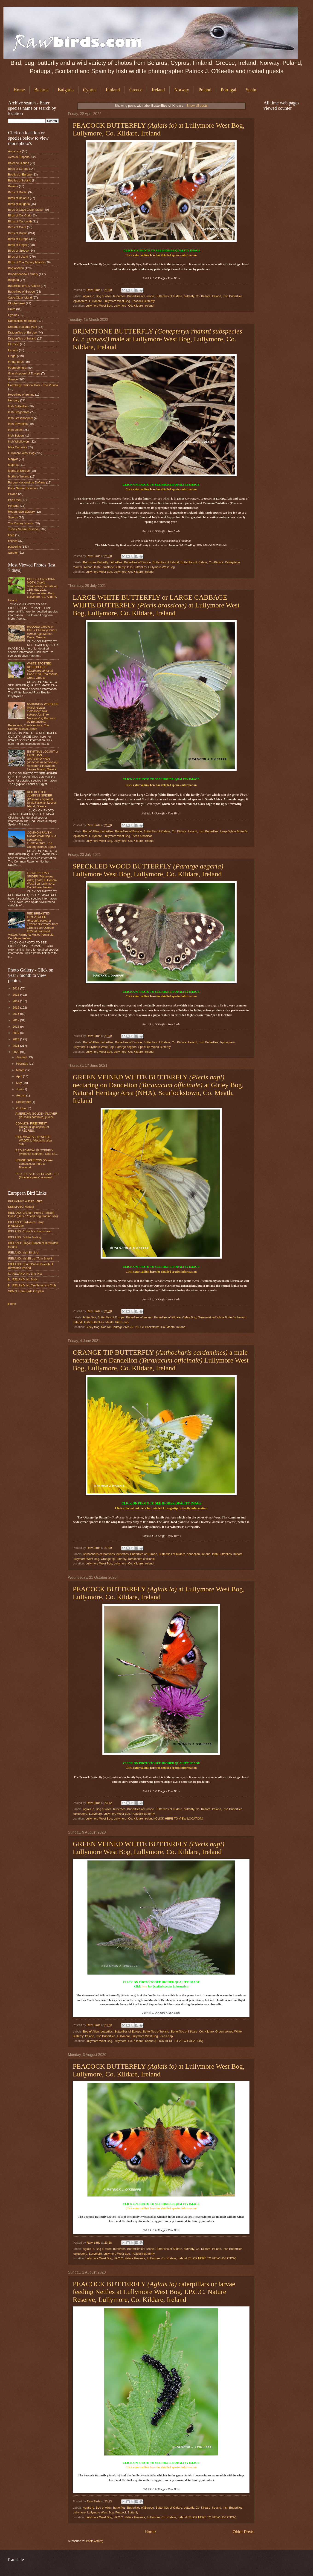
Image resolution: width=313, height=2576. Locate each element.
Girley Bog (189, 1317)
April (19, 1076)
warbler (13, 552)
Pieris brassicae (142, 836)
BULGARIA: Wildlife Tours (25, 1201)
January (21, 1057)
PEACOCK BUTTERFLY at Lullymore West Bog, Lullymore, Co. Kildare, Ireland (158, 129)
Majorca (13, 464)
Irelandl (77, 1322)
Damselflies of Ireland (22, 320)
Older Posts (243, 2532)
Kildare (238, 1554)
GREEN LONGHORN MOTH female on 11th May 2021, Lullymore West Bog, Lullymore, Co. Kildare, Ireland (33, 589)
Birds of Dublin (17, 192)
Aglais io (88, 296)
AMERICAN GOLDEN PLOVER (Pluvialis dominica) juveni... (36, 1115)
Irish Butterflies (232, 296)
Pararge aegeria (125, 1047)
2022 (16, 1052)
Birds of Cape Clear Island (25, 209)
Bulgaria (66, 89)
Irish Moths (15, 429)
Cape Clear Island (20, 297)
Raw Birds (94, 290)
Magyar (13, 459)
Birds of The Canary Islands (26, 262)
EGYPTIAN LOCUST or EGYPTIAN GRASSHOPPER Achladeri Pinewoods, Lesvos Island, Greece (42, 760)
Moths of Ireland (18, 476)
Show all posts (196, 105)
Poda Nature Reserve (22, 488)
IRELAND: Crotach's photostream (30, 1231)
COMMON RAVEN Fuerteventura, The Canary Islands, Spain (42, 839)
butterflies (116, 562)
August (21, 1095)
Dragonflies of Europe (22, 332)
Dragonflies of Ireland (22, 338)
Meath (109, 1322)
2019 (16, 1033)
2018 (16, 1026)
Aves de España (19, 157)
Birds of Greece (18, 250)
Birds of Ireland (18, 256)
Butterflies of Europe (140, 296)
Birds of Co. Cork (19, 215)
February (22, 1063)
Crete (11, 309)
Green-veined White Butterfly (216, 1317)
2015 (16, 1007)
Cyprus (89, 89)
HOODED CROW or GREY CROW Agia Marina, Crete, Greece (42, 632)
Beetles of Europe (20, 174)
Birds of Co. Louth (20, 221)
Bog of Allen (104, 296)
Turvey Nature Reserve (23, 529)
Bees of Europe (18, 168)
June (19, 1089)
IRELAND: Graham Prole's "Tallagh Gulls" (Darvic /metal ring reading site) (33, 1214)
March (20, 1070)
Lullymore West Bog (117, 301)
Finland (113, 89)
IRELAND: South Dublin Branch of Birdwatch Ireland (30, 1265)
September (24, 1102)
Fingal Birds (16, 361)
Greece (135, 89)
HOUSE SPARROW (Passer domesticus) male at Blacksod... (34, 1164)
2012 (16, 988)
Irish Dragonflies (18, 412)
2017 (16, 1020)
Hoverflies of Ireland (21, 394)
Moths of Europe (19, 470)
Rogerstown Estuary (21, 511)
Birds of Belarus (18, 198)
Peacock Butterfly (143, 301)
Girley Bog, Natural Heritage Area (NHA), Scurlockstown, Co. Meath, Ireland (135, 1327)
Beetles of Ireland (19, 180)
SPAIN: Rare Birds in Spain (26, 1291)
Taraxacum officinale (141, 1559)
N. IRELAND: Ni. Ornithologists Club (32, 1285)
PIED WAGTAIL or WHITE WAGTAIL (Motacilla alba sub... (33, 1140)
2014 (16, 1001)
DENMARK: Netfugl (21, 1206)
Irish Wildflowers (19, 441)
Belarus (41, 89)
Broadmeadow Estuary (23, 274)
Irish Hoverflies (18, 424)
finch (11, 535)
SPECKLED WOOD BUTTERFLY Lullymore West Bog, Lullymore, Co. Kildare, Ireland (148, 870)
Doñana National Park (22, 326)
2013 (16, 994)
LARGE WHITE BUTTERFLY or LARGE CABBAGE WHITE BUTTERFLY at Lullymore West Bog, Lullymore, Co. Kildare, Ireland (156, 605)
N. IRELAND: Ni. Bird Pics (25, 1273)
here (153, 255)
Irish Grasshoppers (20, 418)
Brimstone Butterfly (95, 562)
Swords (13, 517)
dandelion (193, 1554)
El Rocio (13, 344)
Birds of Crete (17, 227)
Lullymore (95, 301)
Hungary (13, 400)
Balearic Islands (18, 163)
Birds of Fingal (17, 245)
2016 (16, 1013)
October (21, 1108)
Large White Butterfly (233, 831)
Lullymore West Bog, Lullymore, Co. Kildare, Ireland (120, 305)
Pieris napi (122, 1322)
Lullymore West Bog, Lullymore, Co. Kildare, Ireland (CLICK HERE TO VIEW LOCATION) (144, 1818)
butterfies (119, 296)
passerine (14, 546)
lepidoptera (80, 301)
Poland (204, 89)
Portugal (228, 89)
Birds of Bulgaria (19, 204)
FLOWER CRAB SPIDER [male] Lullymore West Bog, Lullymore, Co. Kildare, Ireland (42, 880)
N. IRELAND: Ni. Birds (23, 1279)
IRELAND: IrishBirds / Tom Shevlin (30, 1258)
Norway (181, 89)
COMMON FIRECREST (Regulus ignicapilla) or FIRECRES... (32, 1127)
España (13, 350)
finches (12, 541)
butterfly (189, 296)
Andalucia (14, 151)
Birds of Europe (18, 239)
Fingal (12, 356)
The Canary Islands (21, 523)
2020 (16, 1039)
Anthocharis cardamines (99, 1554)
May (19, 1082)
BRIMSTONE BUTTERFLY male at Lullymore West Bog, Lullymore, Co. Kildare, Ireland (157, 339)
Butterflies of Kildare (169, 296)
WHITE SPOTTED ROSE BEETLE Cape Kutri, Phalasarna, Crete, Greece (42, 670)
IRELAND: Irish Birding (23, 1252)
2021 (16, 1045)
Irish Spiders (16, 435)
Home (19, 89)
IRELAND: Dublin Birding (24, 1237)
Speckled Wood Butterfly (154, 1047)
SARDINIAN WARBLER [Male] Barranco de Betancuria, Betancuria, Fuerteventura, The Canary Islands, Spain (33, 716)
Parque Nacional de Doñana (26, 482)
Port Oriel (14, 500)
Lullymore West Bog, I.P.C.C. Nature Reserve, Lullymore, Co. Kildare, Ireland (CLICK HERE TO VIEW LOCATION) (161, 2258)
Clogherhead (16, 303)
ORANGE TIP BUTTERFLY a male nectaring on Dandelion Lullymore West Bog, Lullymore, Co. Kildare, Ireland (161, 1360)
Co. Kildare (203, 296)
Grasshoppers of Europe (24, 373)
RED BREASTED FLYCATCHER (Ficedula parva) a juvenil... (37, 1175)
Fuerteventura (17, 367)
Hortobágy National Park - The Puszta (33, 385)
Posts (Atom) (94, 2541)
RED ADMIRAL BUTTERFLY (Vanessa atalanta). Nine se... (36, 1152)
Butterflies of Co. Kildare (24, 286)
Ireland (158, 89)
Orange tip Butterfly (113, 1559)
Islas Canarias (17, 447)
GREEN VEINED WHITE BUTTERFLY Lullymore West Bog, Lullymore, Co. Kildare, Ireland (148, 1847)
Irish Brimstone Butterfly (109, 567)
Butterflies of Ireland (166, 562)
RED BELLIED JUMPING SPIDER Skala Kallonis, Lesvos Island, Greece (42, 799)
